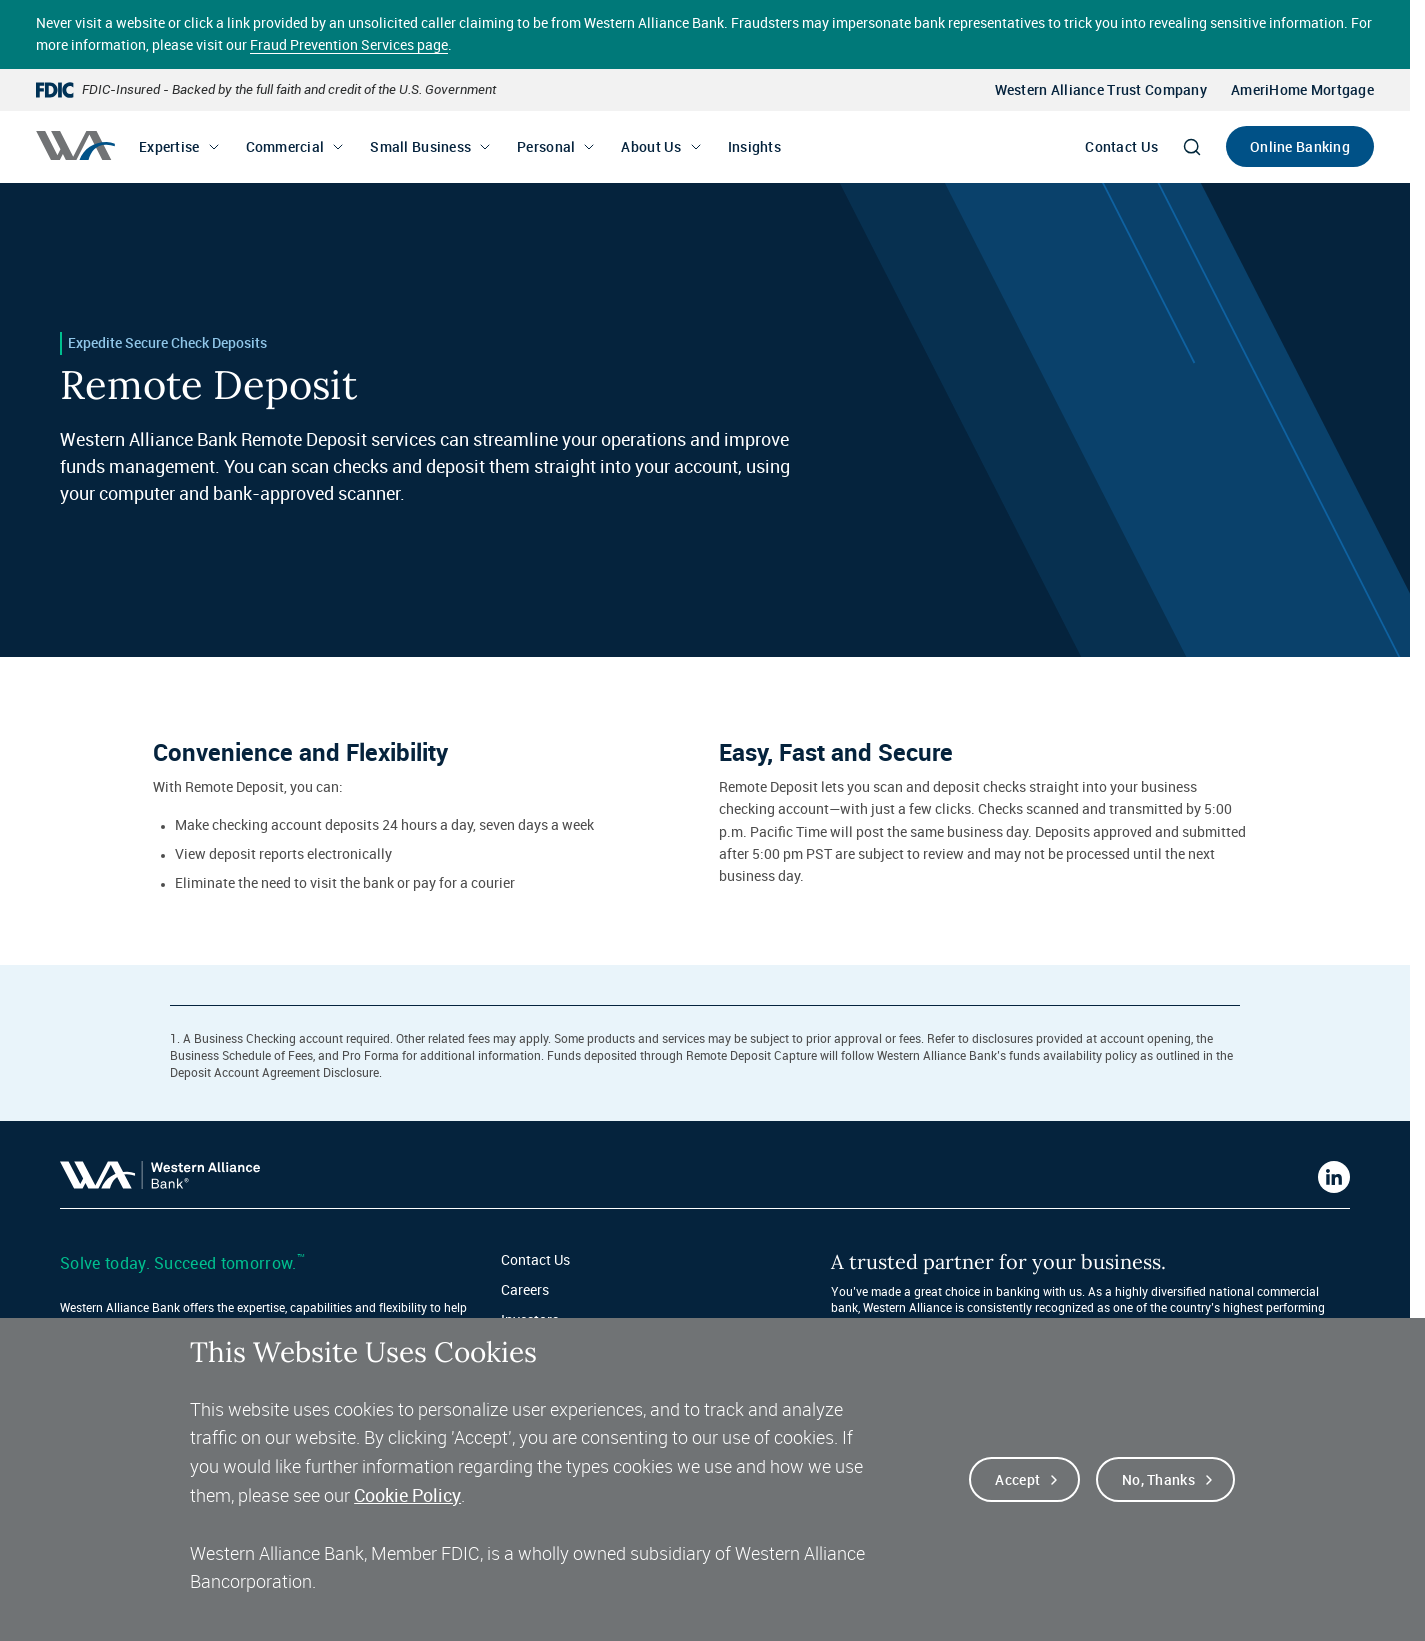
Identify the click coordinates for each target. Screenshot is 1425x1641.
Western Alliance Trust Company (1101, 89)
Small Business (420, 146)
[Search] (1192, 147)
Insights (754, 146)
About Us (651, 146)
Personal (546, 146)
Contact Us (1121, 146)
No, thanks (1158, 1482)
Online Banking (1300, 146)
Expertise (169, 146)
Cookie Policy (407, 1498)
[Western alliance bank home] (75, 145)
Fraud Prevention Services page (349, 44)
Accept (1017, 1482)
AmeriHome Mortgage (1302, 89)
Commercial (285, 146)
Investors (530, 1319)
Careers (525, 1289)
